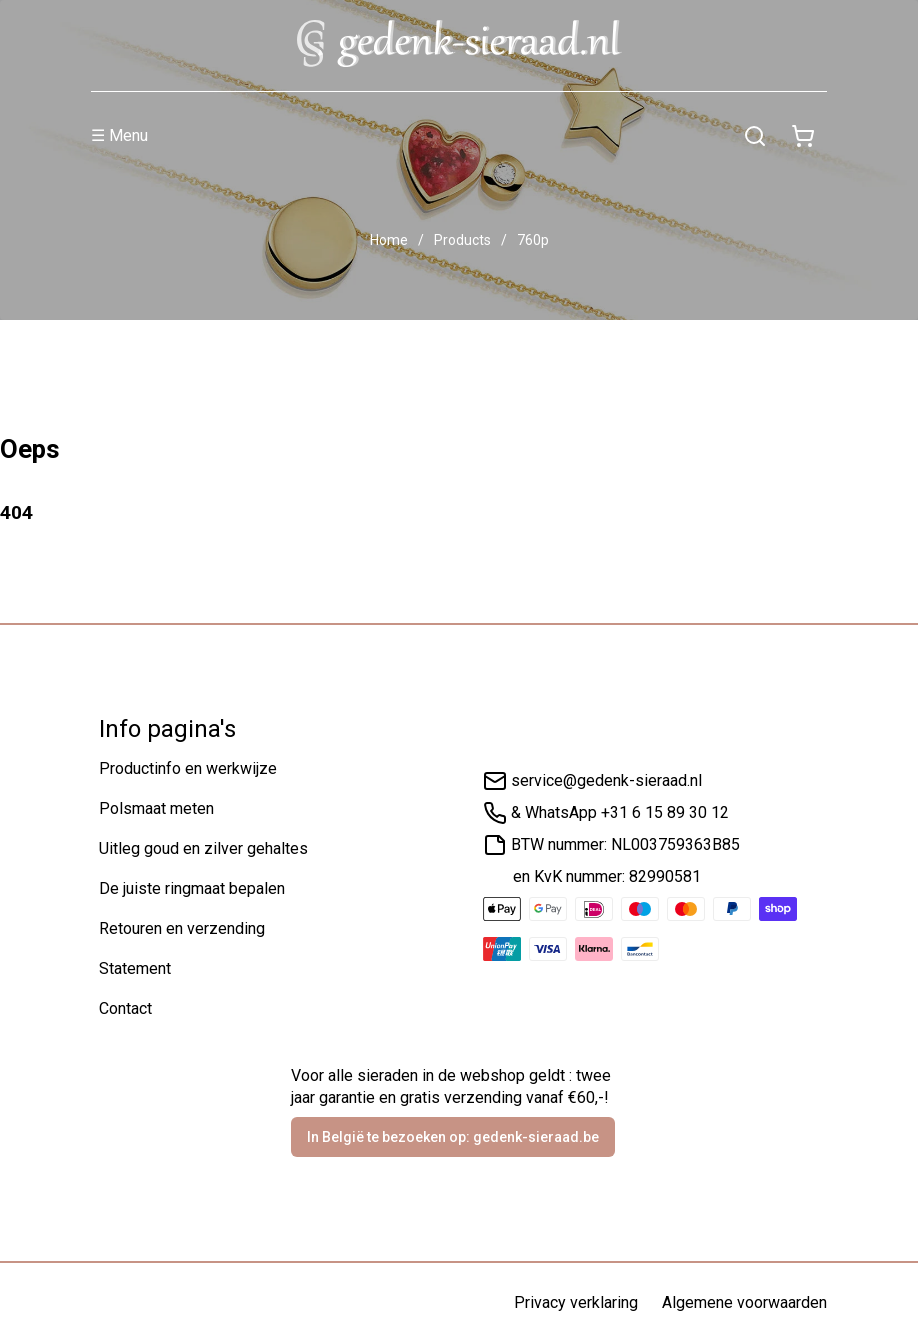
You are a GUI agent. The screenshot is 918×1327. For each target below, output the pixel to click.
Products (462, 240)
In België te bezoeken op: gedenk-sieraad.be (453, 1137)
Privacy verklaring (576, 1302)
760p (533, 240)
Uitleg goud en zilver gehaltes (203, 848)
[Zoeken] (755, 136)
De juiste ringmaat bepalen (192, 888)
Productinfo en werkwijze (188, 768)
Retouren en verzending (182, 928)
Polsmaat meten (156, 808)
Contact (125, 1008)
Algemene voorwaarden (744, 1302)
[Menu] (411, 136)
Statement (135, 968)
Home (389, 240)
